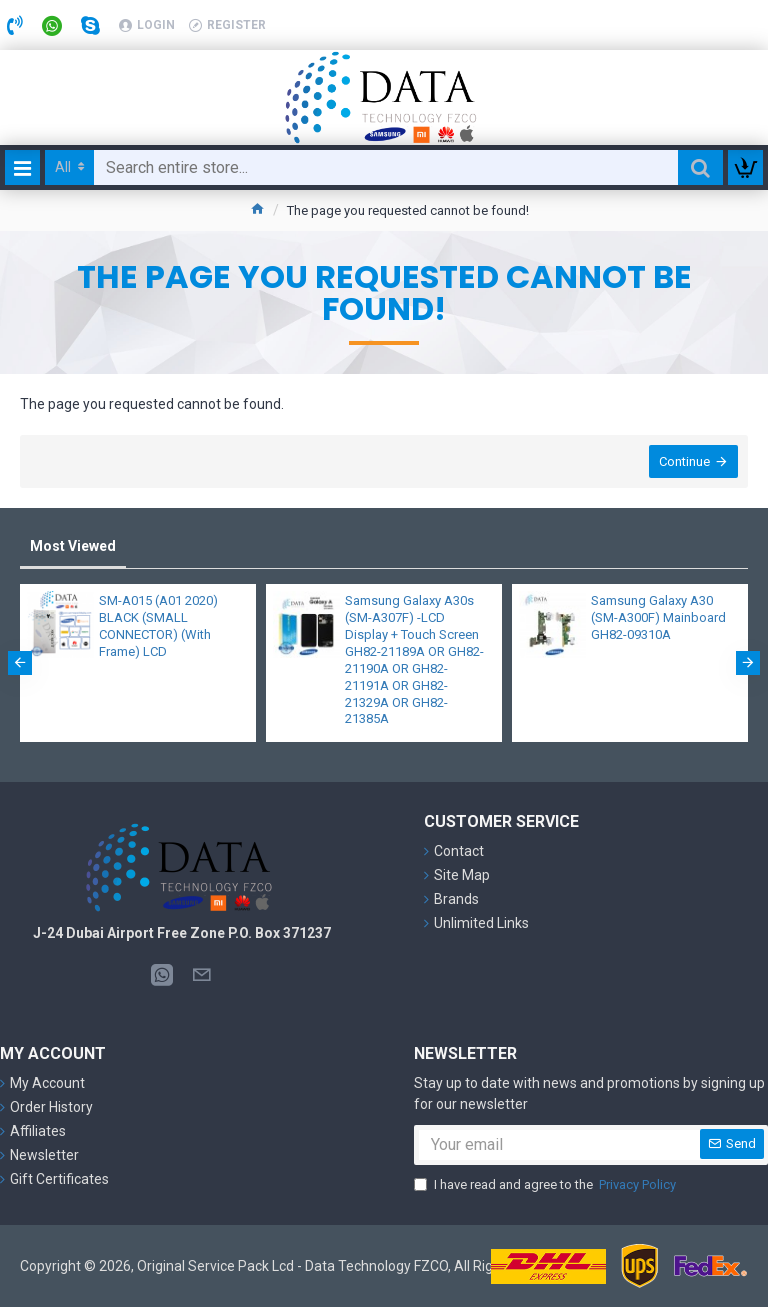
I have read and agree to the (546, 1185)
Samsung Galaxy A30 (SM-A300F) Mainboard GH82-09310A (658, 617)
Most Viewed (73, 546)
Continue (684, 461)
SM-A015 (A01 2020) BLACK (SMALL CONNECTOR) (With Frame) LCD (158, 626)
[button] (20, 663)
